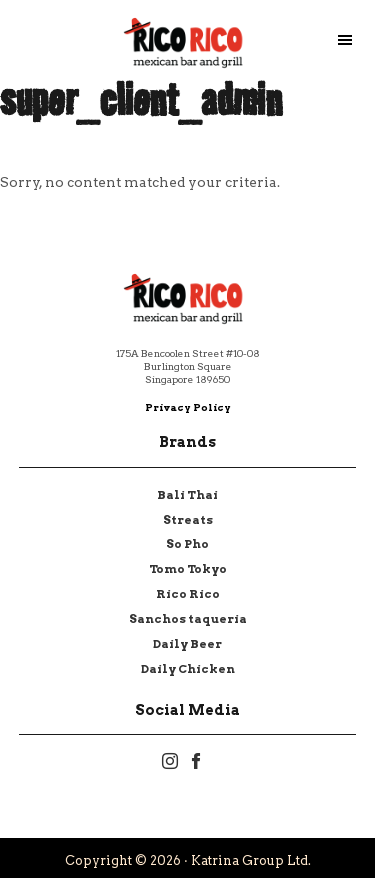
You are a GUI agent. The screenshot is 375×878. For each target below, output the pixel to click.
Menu (355, 40)
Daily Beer (187, 644)
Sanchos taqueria (188, 619)
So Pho (187, 544)
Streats (188, 520)
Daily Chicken (188, 669)
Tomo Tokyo (188, 569)
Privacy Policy (188, 407)
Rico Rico (188, 594)
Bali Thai (187, 495)
